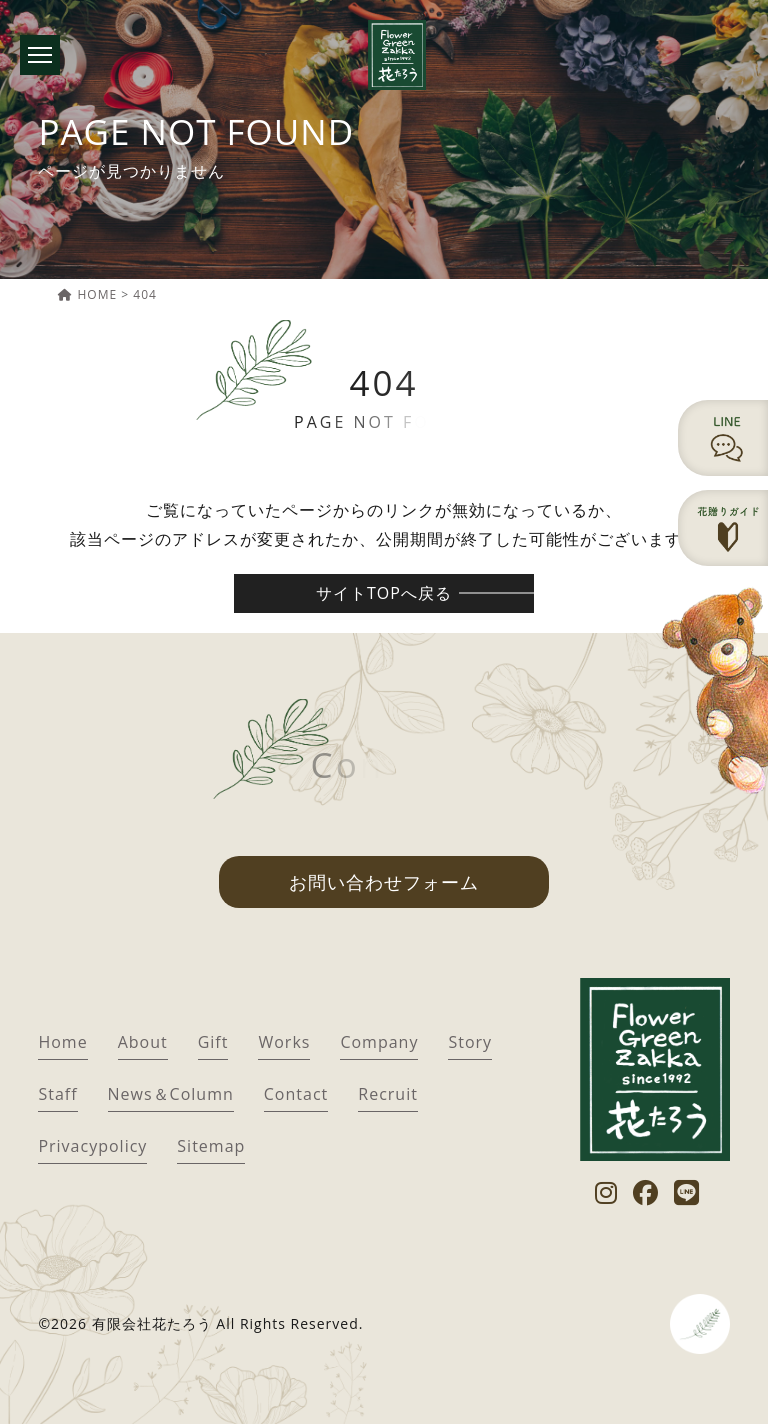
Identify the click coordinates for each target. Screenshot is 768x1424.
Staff (57, 1094)
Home (62, 1042)
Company (379, 1042)
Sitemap (211, 1146)
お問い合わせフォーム (384, 882)
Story (470, 1042)
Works (284, 1042)
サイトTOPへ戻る (384, 593)
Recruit (388, 1094)
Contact (296, 1094)
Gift (213, 1042)
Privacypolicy (92, 1146)
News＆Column (171, 1094)
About (143, 1042)
